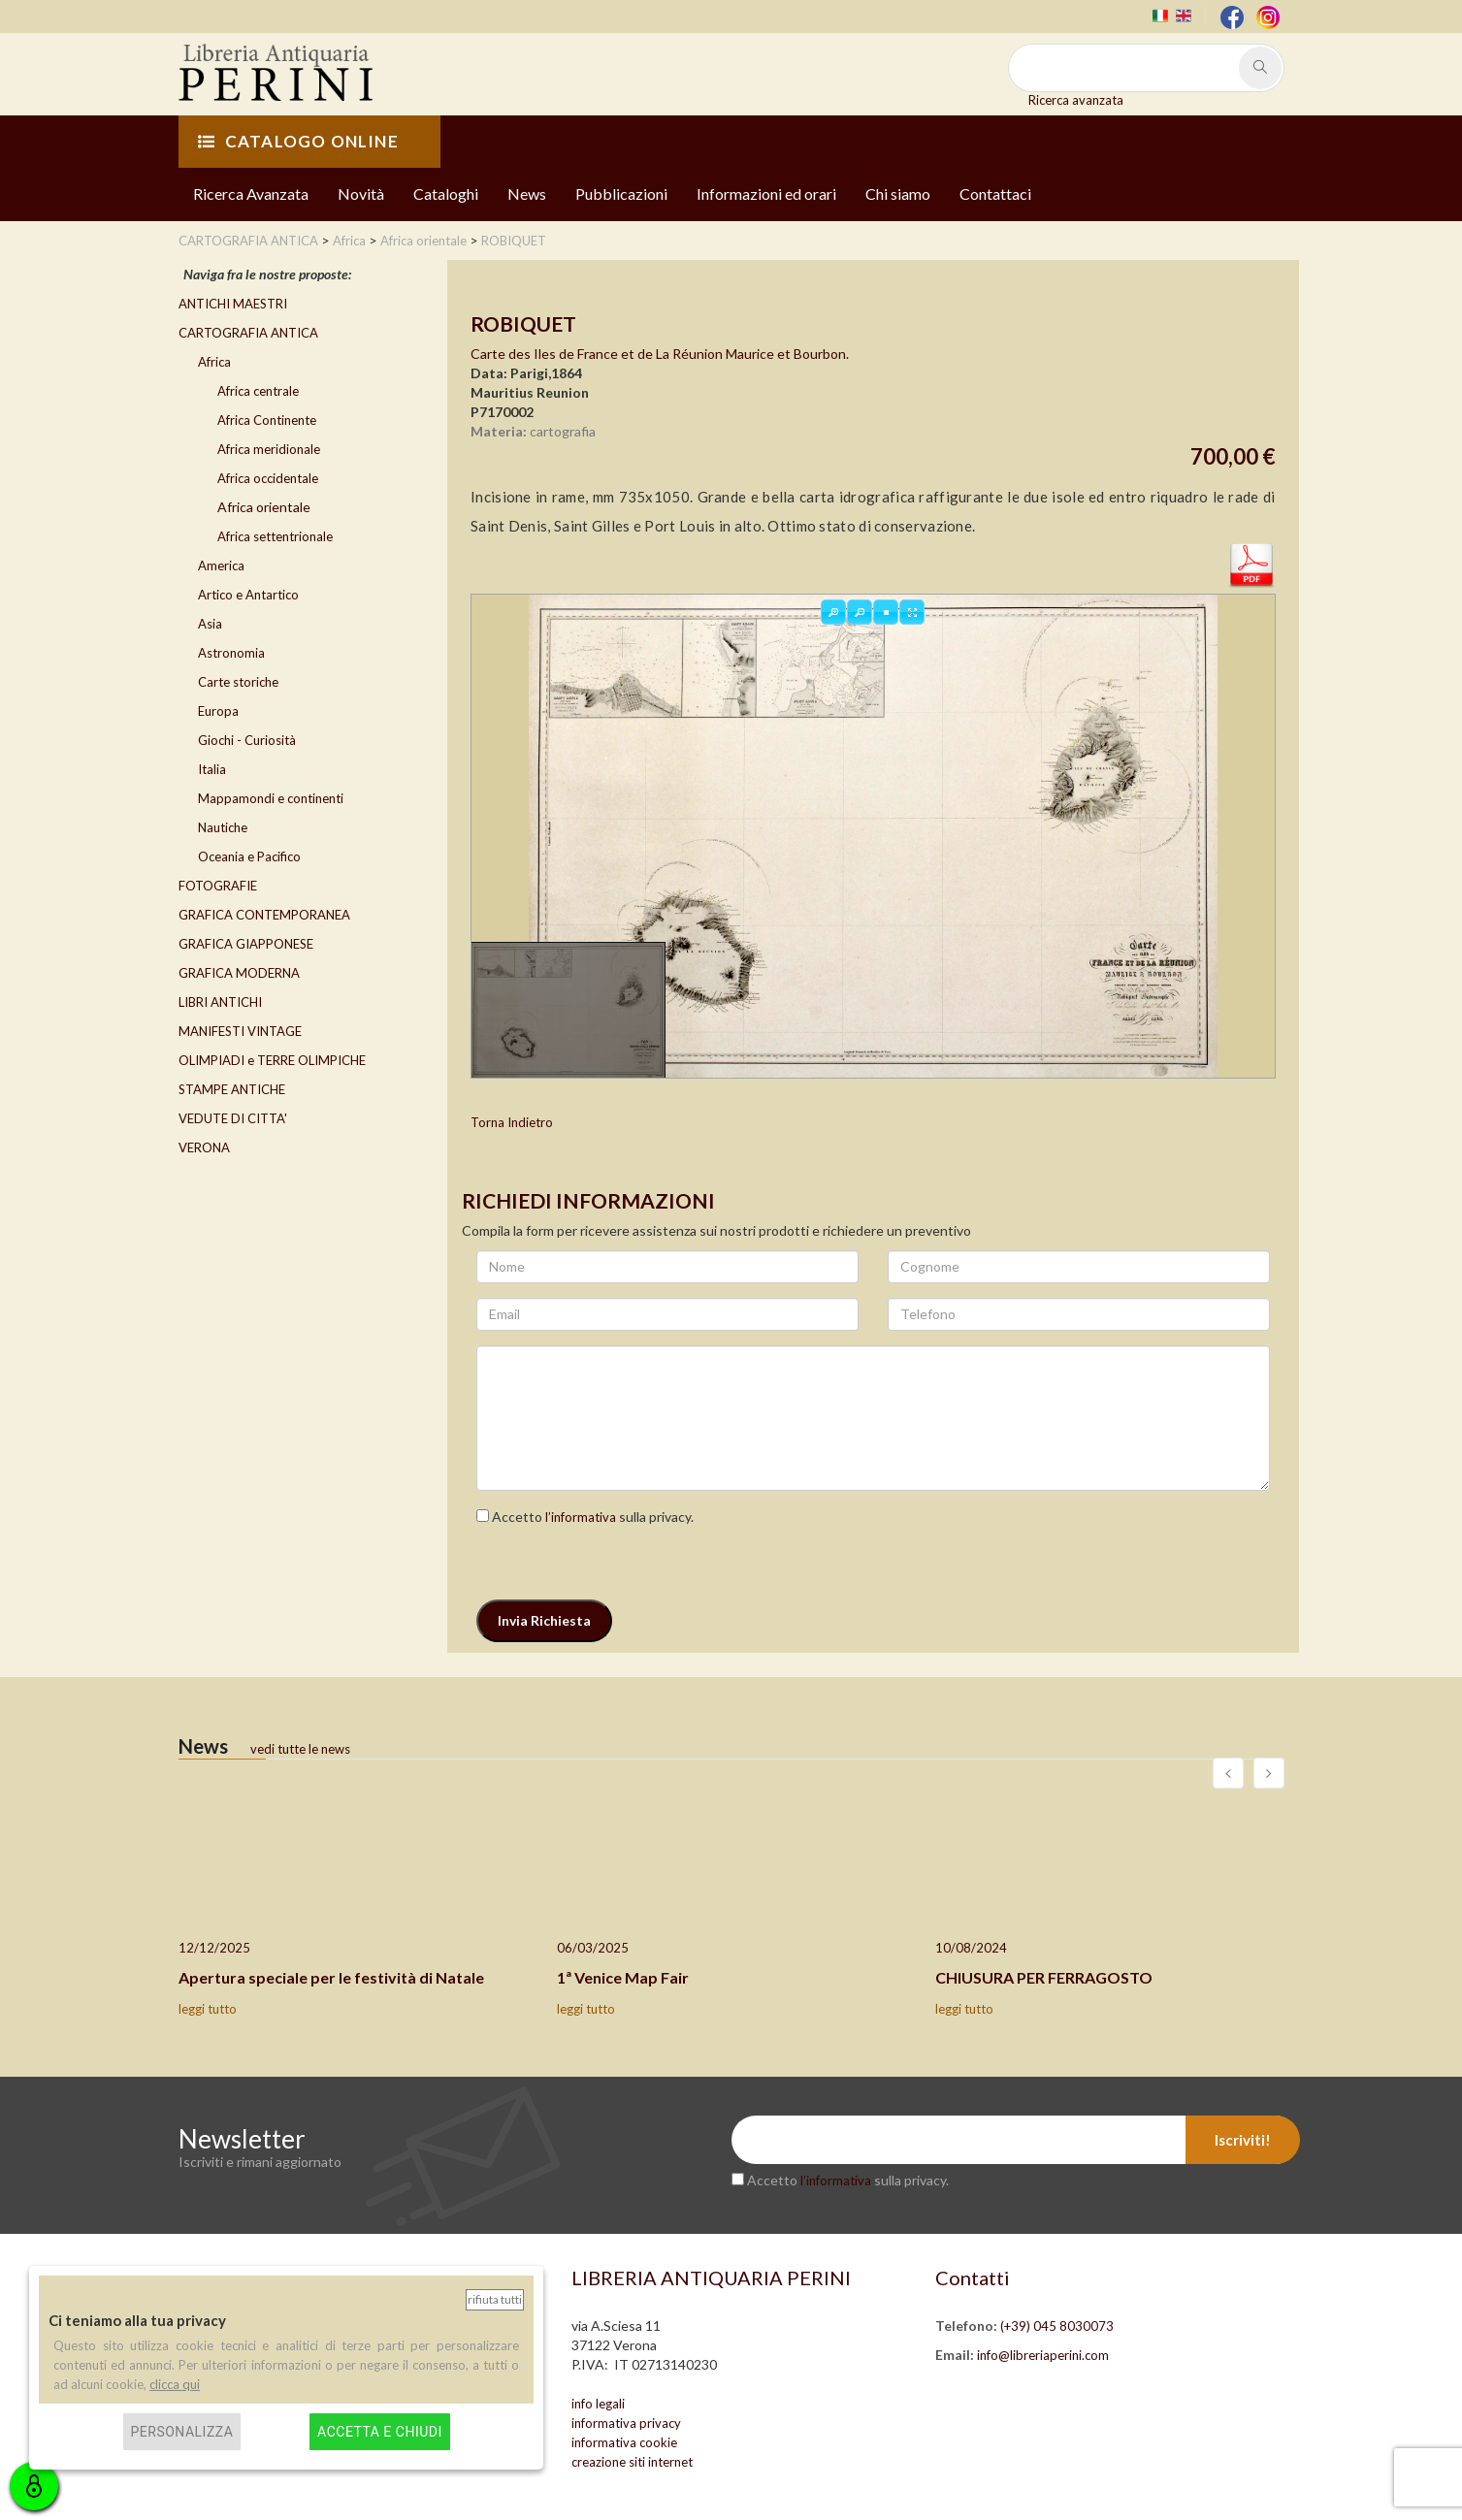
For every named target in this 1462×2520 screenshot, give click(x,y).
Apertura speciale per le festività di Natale (331, 1977)
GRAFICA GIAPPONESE (246, 944)
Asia (210, 623)
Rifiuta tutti (495, 2299)
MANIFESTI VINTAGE (240, 1031)
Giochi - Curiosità (247, 740)
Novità (361, 193)
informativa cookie (624, 2442)
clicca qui (174, 2384)
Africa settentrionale (275, 536)
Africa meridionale (268, 449)
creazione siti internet (632, 2462)
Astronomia (231, 653)
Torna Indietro (512, 1122)
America (221, 565)
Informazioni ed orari (766, 193)
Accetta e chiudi (379, 2431)
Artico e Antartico (248, 594)
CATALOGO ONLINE (298, 141)
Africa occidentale (267, 478)
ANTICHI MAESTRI (233, 303)
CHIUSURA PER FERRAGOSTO (1044, 1977)
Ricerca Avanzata (251, 193)
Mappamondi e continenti (270, 798)
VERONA (204, 1147)
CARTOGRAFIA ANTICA (248, 332)
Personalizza (182, 2431)
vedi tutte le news (300, 1749)
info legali (598, 2403)
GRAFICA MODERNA (239, 973)
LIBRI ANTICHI (220, 1002)
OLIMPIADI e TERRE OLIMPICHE (272, 1060)
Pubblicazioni (621, 193)
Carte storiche (238, 682)
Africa (214, 362)
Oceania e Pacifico (249, 856)
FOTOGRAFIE (218, 885)
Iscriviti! (1243, 2139)
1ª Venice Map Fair (623, 1977)
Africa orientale (263, 507)
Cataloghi (445, 193)
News (526, 193)
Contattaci (995, 193)
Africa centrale (258, 391)
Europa (218, 711)
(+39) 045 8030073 (1057, 2326)
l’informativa (580, 1517)
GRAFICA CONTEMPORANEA (264, 914)
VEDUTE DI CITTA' (233, 1118)
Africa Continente (266, 420)
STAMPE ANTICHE (232, 1089)
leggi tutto (208, 2009)
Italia (212, 769)
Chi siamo (897, 193)
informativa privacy (626, 2423)
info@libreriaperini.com (1043, 2355)
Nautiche (222, 827)
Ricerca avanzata (1075, 100)
